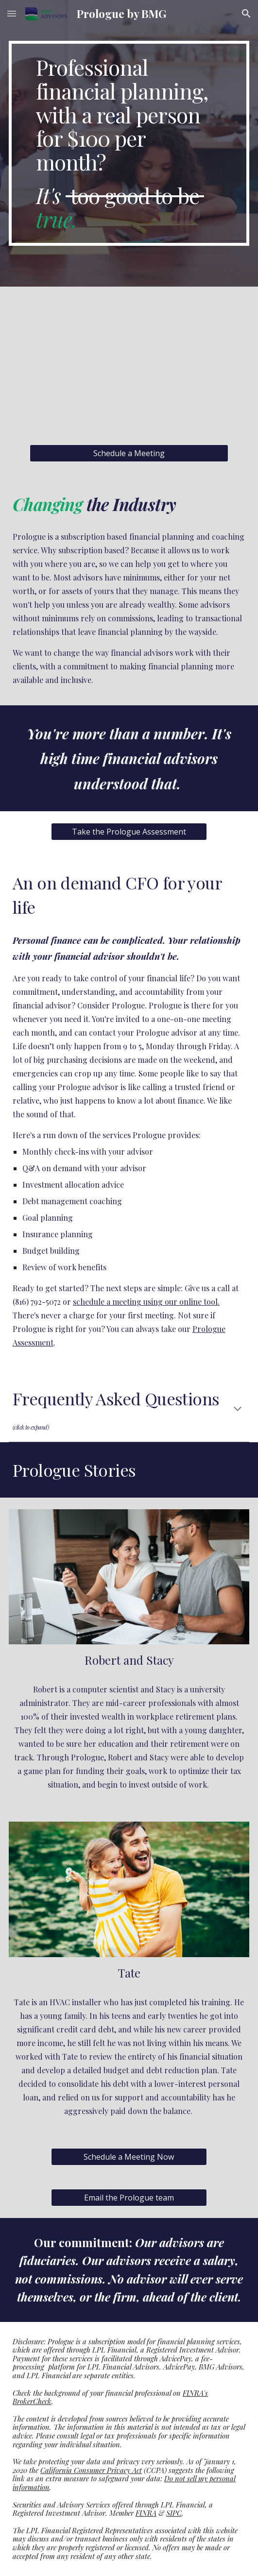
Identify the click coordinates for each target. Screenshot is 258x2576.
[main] (129, 143)
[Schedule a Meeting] (128, 453)
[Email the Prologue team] (129, 2197)
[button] (11, 13)
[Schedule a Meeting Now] (129, 2157)
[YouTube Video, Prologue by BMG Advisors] (129, 365)
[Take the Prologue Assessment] (129, 832)
